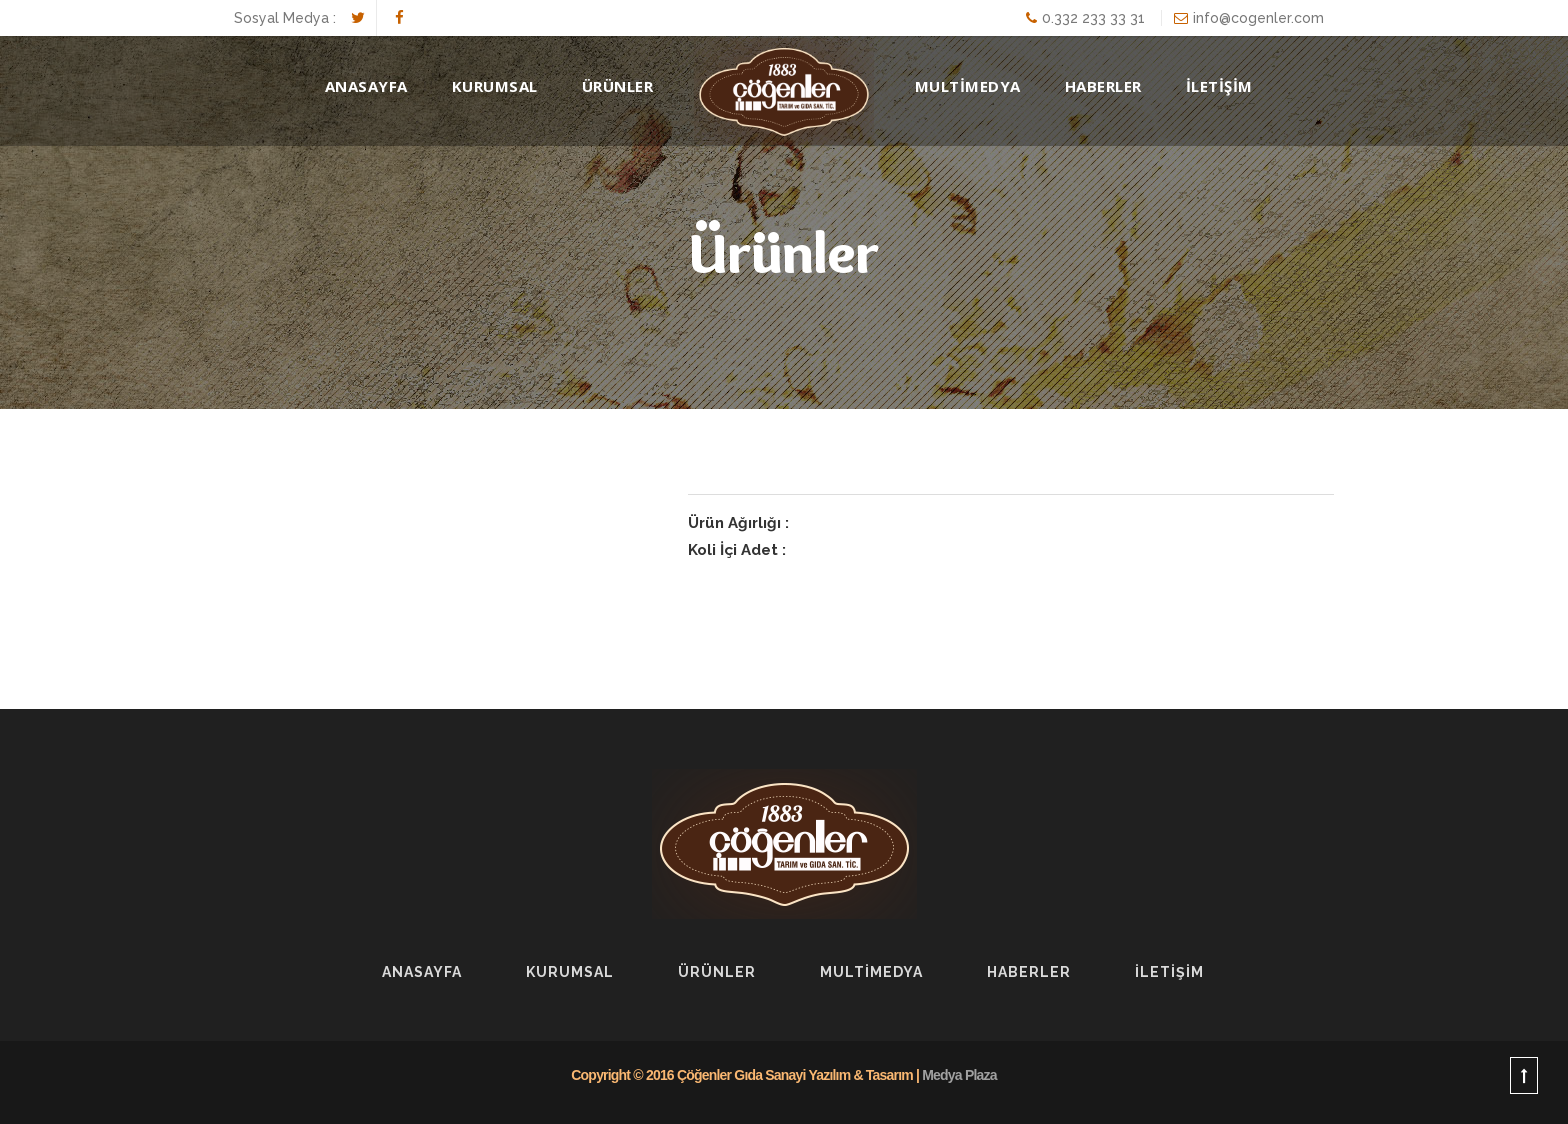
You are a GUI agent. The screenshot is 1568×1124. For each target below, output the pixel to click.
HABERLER (1103, 86)
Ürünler (618, 86)
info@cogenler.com (1258, 18)
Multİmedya (871, 972)
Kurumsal (495, 86)
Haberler (1029, 972)
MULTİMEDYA (968, 86)
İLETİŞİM (1219, 86)
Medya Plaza (959, 1075)
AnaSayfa (366, 86)
